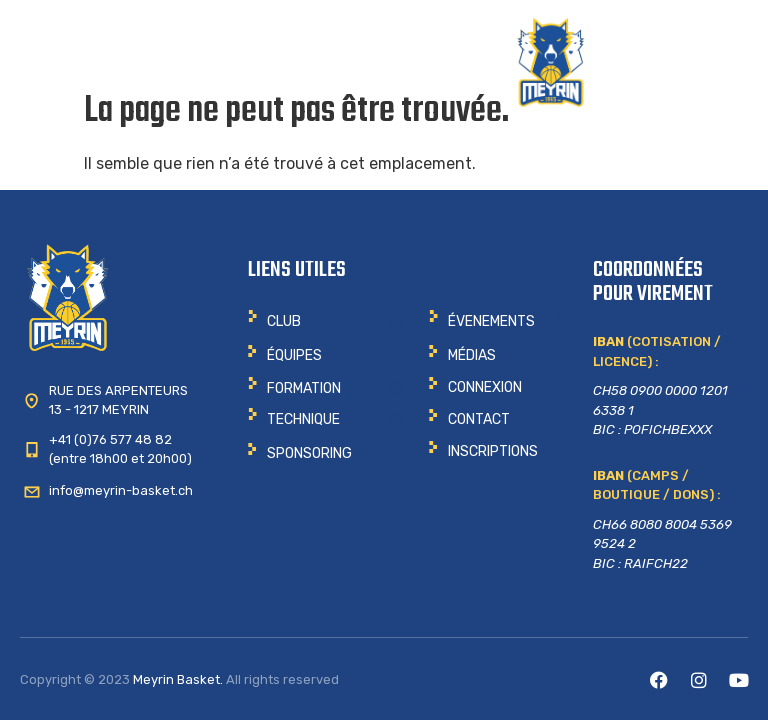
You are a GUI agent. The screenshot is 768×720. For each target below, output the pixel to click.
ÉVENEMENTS (491, 321)
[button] (324, 321)
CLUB (284, 321)
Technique (303, 419)
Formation (304, 388)
